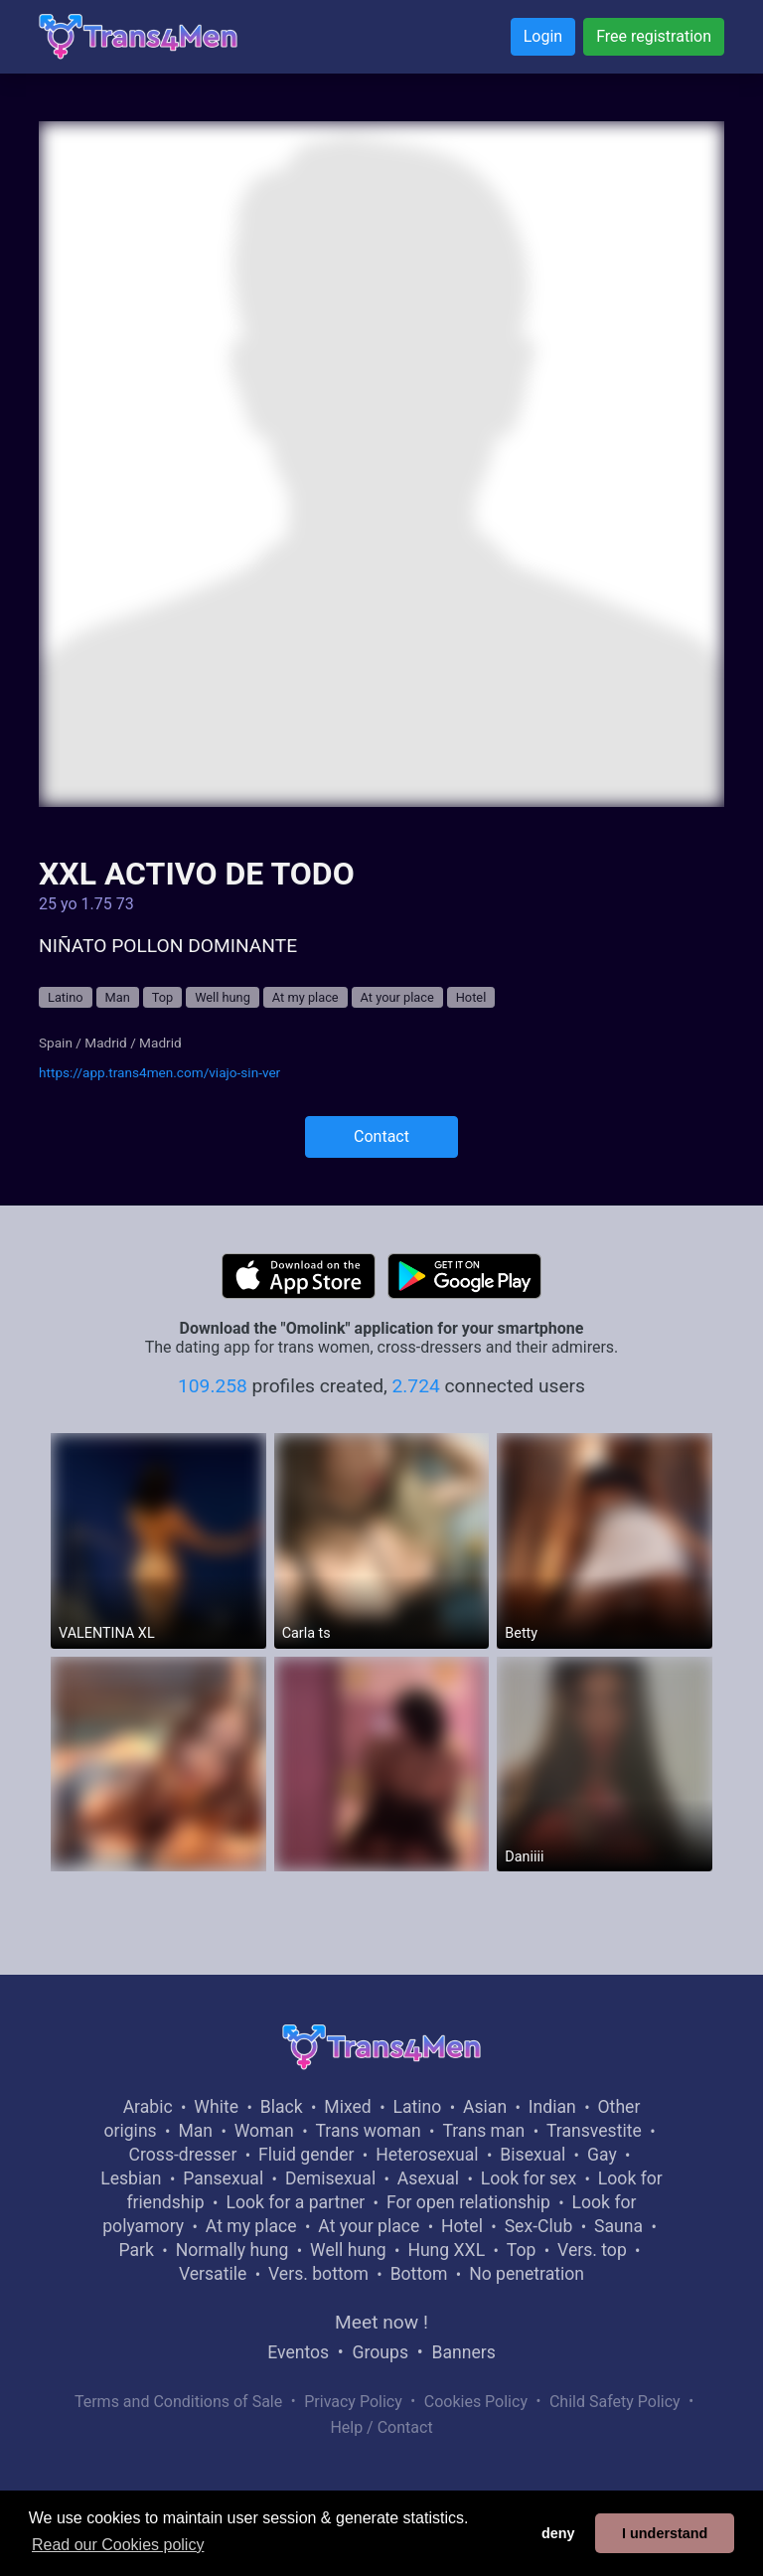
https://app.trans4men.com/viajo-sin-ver (159, 1072)
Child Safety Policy (615, 2401)
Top (163, 997)
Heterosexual (427, 2155)
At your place (397, 997)
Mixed (347, 2107)
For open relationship (468, 2202)
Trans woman (368, 2131)
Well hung (222, 997)
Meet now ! (381, 2322)
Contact (381, 1136)
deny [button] (558, 2533)
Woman (264, 2131)
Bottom (419, 2274)
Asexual (428, 2178)
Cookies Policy (476, 2401)
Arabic (148, 2107)
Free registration (653, 36)
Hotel (471, 997)
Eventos (298, 2352)
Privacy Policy (353, 2401)
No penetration (526, 2274)
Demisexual (330, 2178)
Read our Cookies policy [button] (118, 2544)
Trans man (483, 2131)
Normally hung (232, 2250)
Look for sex (528, 2178)
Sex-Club (539, 2226)
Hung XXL (446, 2250)
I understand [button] (664, 2533)
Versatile (212, 2274)
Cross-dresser (183, 2155)
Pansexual (223, 2178)
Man (117, 997)
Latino (65, 997)
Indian (552, 2107)
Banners (463, 2352)
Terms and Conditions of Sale (178, 2401)
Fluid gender (306, 2155)
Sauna (618, 2226)
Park (135, 2250)
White (216, 2107)
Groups (380, 2352)
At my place (305, 997)
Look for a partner (295, 2202)
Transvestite (594, 2131)
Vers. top (592, 2250)
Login (543, 36)
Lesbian (130, 2178)
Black (281, 2107)
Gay (602, 2155)
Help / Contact (381, 2427)
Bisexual (532, 2155)
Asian (485, 2107)
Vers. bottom (318, 2274)
